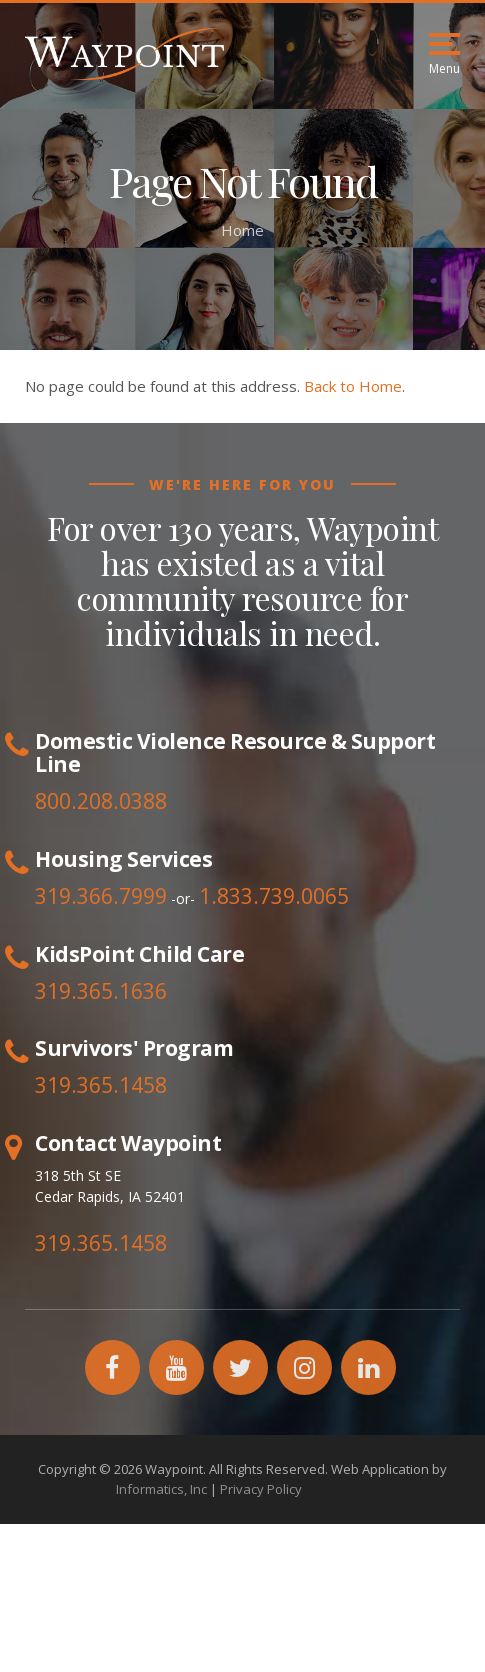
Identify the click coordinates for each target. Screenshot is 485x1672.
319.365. (77, 1085)
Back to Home (353, 386)
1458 (143, 1085)
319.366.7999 (101, 896)
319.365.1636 (101, 991)
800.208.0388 (101, 801)
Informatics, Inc (161, 1489)
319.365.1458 (101, 1243)
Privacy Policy (261, 1489)
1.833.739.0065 (274, 896)
